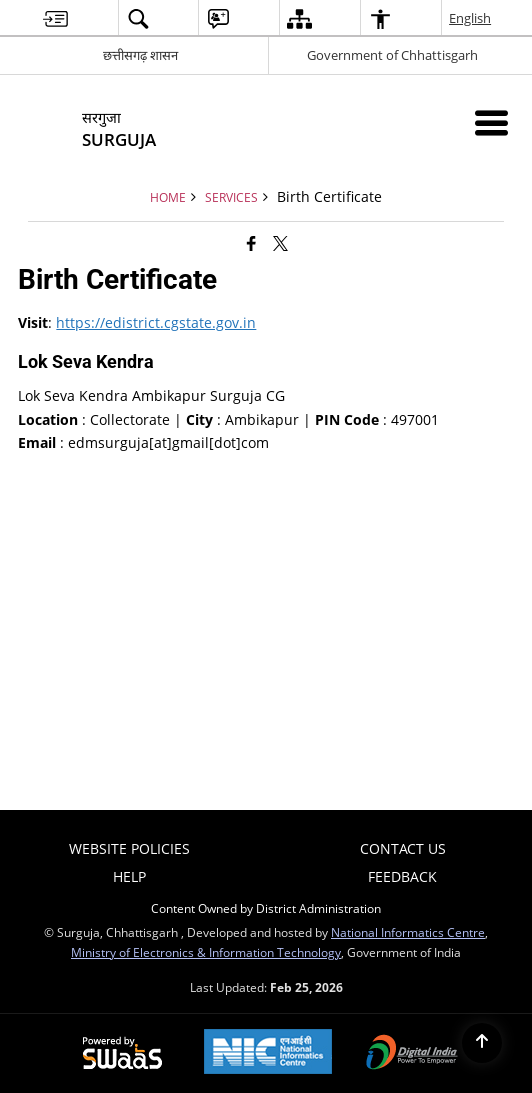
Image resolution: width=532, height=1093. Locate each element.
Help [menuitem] (129, 876)
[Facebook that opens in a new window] (251, 243)
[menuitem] (55, 18)
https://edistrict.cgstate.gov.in (156, 322)
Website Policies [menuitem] (129, 848)
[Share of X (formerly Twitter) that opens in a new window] (280, 243)
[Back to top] (482, 1043)
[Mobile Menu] (491, 122)
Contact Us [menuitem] (403, 848)
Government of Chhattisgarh (392, 55)
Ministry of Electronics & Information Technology (206, 952)
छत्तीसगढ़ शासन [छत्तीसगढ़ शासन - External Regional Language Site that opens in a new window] (140, 55)
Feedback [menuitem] (402, 876)
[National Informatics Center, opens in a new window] (268, 1053)
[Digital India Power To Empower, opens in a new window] (412, 1054)
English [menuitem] (471, 18)
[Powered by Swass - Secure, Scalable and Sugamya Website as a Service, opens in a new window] (122, 1054)
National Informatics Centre (408, 932)
